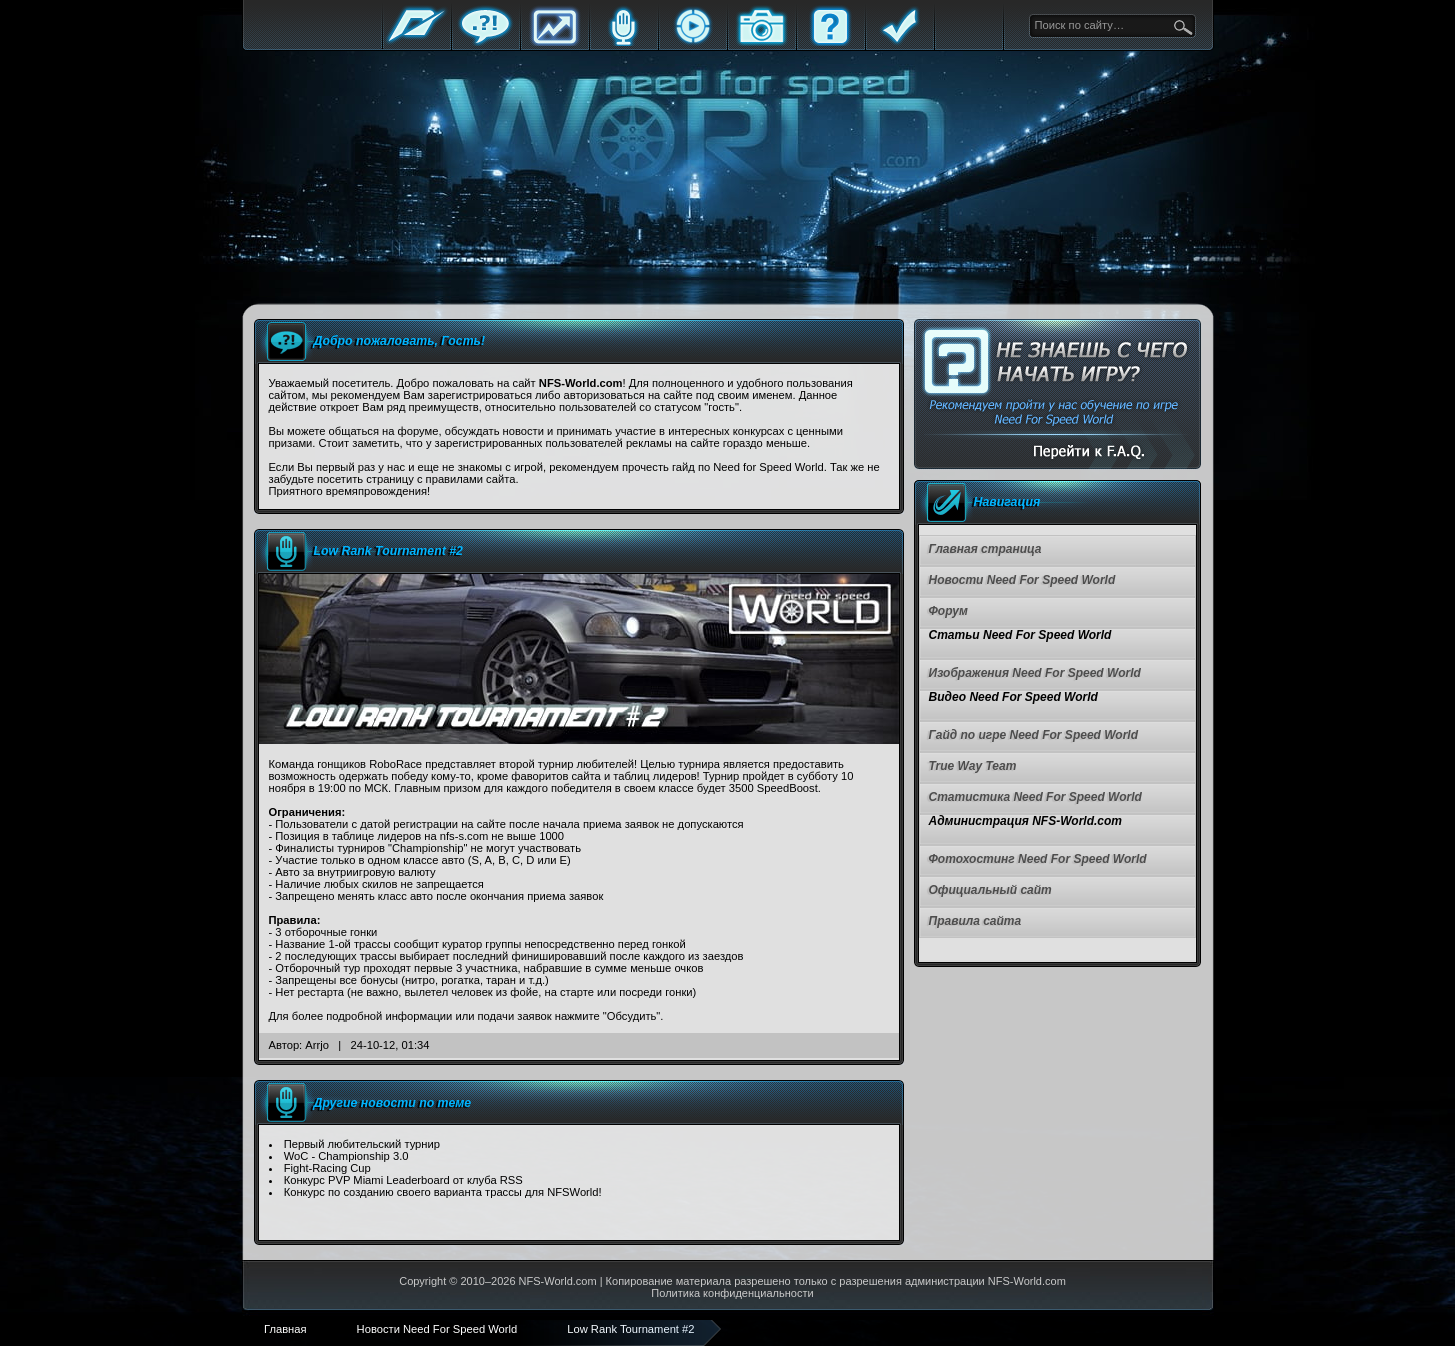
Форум (486, 42)
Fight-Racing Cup (327, 1168)
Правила (900, 42)
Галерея (762, 42)
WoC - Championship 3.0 (346, 1156)
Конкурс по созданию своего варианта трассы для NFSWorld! (443, 1192)
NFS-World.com (558, 1281)
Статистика (555, 42)
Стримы (693, 42)
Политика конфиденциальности (732, 1293)
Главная (417, 42)
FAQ (831, 42)
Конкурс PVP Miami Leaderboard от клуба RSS (403, 1180)
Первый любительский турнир (362, 1144)
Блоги (624, 42)
